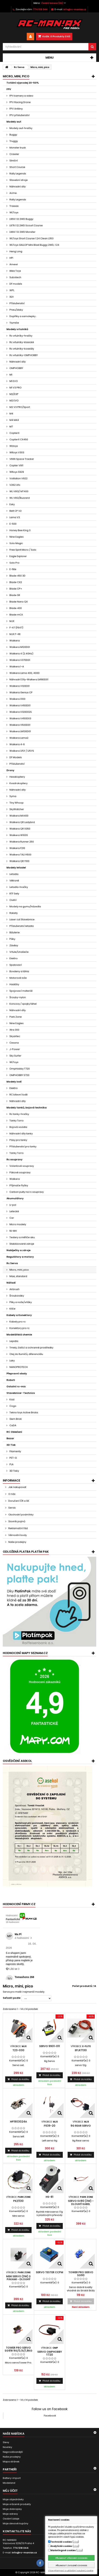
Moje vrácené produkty (17, 2504)
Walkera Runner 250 (21, 841)
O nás (11, 1494)
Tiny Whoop (16, 802)
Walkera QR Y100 (19, 861)
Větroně (14, 880)
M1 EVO (13, 381)
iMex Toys (15, 271)
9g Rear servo (81, 2126)
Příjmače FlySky (18, 1185)
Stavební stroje (18, 180)
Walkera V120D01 (19, 686)
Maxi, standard (18, 1276)
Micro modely (17, 1224)
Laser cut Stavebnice (22, 919)
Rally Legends (17, 173)
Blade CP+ (15, 588)
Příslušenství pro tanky (22, 1146)
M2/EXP (13, 394)
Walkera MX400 (18, 815)
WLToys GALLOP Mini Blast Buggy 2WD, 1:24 (34, 245)
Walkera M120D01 (19, 647)
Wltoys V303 (16, 452)
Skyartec (14, 1036)
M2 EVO (14, 400)
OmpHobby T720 (19, 1068)
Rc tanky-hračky (19, 1114)
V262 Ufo (14, 485)
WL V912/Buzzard (19, 498)
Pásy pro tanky (18, 1140)
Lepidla (13, 1341)
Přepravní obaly (17, 1373)
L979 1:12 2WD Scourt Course (26, 225)
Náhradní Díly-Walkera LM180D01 (28, 679)
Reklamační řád (18, 1528)
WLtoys (13, 446)
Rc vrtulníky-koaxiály (21, 348)
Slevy (6, 2442)
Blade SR (14, 595)
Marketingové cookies (63, 2550)
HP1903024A (18, 2121)
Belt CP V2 (15, 511)
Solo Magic (16, 543)
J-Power (14, 1049)
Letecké (14, 1211)
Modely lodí (14, 1081)
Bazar (10, 1438)
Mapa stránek (11, 2461)
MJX (11, 621)
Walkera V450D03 (20, 718)
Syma (12, 796)
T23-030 (18, 2050)
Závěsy (13, 945)
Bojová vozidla (18, 1127)
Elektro (13, 958)
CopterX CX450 (18, 439)
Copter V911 (16, 465)
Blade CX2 (15, 582)
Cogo (12, 1406)
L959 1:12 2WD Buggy (21, 219)
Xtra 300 (14, 1030)
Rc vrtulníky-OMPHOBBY (23, 355)
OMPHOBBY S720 (19, 1075)
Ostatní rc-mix (16, 1386)
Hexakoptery (17, 777)
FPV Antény (16, 108)
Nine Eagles (16, 537)
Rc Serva (12, 1263)
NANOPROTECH (18, 1367)
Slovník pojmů (16, 1521)
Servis (12, 1507)
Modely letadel (16, 867)
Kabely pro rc (17, 1321)
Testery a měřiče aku (22, 1237)
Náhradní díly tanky (21, 1133)
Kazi (11, 1399)
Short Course (17, 167)
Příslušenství (17, 303)
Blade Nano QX (18, 601)
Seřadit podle (11, 1998)
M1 (10, 374)
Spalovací (15, 965)
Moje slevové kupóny (15, 2523)
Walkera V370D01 (19, 660)
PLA (11, 1464)
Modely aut (14, 121)
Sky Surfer (15, 1055)
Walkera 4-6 (17, 744)
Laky (12, 1360)
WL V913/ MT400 (18, 491)
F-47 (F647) (16, 627)
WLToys (13, 212)
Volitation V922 (18, 478)
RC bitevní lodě (18, 1094)
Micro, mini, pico (19, 1270)
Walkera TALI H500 (20, 854)
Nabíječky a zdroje (18, 1250)
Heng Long (15, 251)
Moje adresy (10, 2514)
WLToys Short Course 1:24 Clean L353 (31, 238)
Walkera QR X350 (19, 828)
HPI (11, 258)
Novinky (7, 2447)
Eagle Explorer (18, 556)
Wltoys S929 (16, 472)
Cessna (14, 1042)
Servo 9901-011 (49, 2046)
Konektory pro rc (19, 1328)
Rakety (13, 913)
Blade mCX (16, 614)
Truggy (13, 141)
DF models (15, 284)
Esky (12, 504)
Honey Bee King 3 (19, 530)
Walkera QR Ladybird (22, 822)
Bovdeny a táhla (19, 971)
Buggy (13, 134)
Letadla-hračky (18, 887)
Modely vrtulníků (17, 329)
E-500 (13, 524)
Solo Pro (14, 562)
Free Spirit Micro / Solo (22, 550)
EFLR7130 (81, 2050)
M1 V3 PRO (15, 387)
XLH (11, 297)
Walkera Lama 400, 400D (24, 673)
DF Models (15, 757)
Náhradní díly (17, 186)
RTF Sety (14, 893)
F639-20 (49, 2126)
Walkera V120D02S (20, 712)
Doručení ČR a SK (18, 1501)
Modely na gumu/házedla (25, 906)
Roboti (11, 1380)
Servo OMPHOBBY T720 (49, 2353)
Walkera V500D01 (19, 725)
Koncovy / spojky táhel (23, 1004)
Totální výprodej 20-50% (23, 83)
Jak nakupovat (17, 1487)
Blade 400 (15, 608)
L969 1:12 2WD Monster (22, 232)
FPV (9, 89)
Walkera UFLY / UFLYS (21, 751)
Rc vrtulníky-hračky (20, 335)
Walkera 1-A (16, 666)
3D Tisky (14, 1471)
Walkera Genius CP (21, 692)
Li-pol (12, 1205)
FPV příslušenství (19, 115)
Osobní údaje (11, 2518)
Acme (13, 193)
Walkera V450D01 (19, 705)
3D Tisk (11, 1445)
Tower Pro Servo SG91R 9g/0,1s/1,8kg (18, 2349)
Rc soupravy (14, 1159)
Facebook (50, 2415)
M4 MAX (14, 420)
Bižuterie (14, 932)
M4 (11, 413)
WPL (11, 290)
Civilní (13, 900)
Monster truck (17, 147)
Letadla (13, 874)
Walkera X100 (17, 699)
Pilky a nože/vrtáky (20, 1302)
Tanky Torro (16, 1120)
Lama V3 (14, 517)
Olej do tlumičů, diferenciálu (26, 1354)
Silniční (13, 160)
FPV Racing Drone (20, 102)
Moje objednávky (13, 2499)
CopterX (14, 433)
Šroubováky (16, 1295)
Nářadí (11, 1282)
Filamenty (15, 1451)
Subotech (15, 277)
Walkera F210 (17, 848)
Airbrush (14, 1289)
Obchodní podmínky (20, 1514)
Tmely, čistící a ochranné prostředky (31, 1347)
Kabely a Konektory (19, 1315)
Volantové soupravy (21, 1166)
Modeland (9, 2483)
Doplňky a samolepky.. (23, 316)
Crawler (14, 154)
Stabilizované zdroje (21, 1244)
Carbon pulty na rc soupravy (26, 1192)
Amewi (13, 264)
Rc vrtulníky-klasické (21, 342)
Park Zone (15, 1017)
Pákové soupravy (19, 1172)
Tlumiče (14, 323)
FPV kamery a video (21, 95)
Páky (12, 939)
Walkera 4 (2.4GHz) (21, 653)
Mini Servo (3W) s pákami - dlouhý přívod (18, 2279)
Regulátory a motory (20, 1257)
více (75, 2541)
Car (11, 1218)
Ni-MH (13, 1231)
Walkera (14, 640)
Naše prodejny (17, 1542)
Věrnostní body (17, 1535)
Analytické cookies (61, 2546)
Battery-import (12, 2478)
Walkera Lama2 (18, 738)
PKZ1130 (18, 2201)
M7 (11, 426)
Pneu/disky (16, 310)
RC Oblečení (14, 1432)
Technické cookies (61, 2541)
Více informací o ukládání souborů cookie (70, 2570)
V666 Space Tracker (21, 459)
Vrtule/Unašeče (19, 952)
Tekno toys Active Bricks (23, 1412)
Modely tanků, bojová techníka (27, 1107)
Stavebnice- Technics (21, 1393)
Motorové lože (18, 978)
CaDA (12, 1425)
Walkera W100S (18, 835)
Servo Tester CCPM (49, 2272)
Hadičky (14, 984)
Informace (11, 1480)
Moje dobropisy (12, 2509)
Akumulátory (15, 1198)
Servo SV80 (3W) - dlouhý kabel (81, 2202)
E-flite (12, 569)
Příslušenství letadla (21, 926)
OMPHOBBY (16, 368)
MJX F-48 (14, 634)
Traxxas (14, 206)
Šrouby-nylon (17, 997)
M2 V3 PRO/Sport (19, 407)
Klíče (12, 1308)
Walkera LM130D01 (20, 731)
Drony (10, 770)
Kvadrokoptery (18, 783)
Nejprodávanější (13, 2452)
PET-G (13, 1458)
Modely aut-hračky (20, 128)
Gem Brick (15, 1419)
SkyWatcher (16, 809)
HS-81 (49, 2197)
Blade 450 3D (17, 575)
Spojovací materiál (21, 991)
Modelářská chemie (19, 1334)
